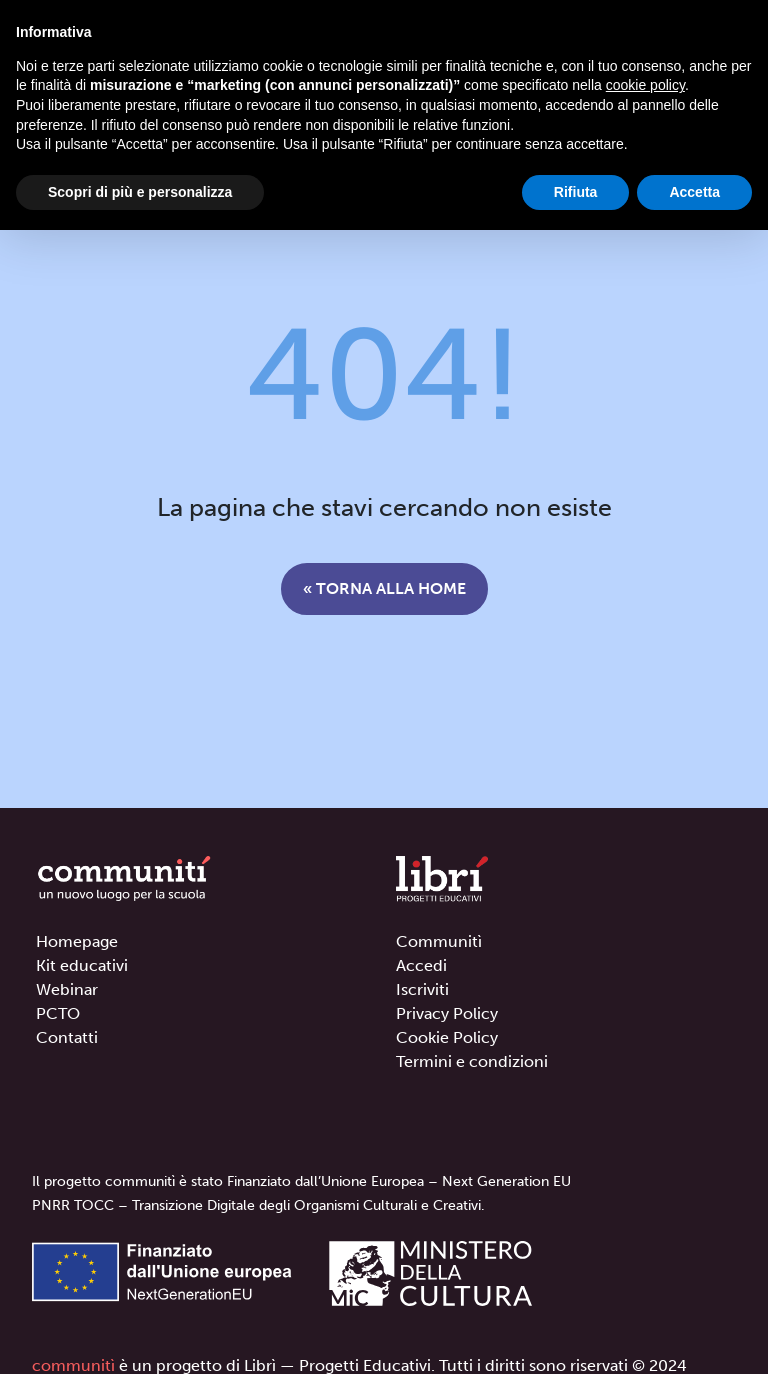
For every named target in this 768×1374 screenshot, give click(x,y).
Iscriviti (422, 989)
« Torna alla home (384, 588)
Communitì (439, 941)
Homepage (77, 941)
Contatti (67, 1037)
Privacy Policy (447, 1013)
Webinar (67, 989)
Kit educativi (82, 965)
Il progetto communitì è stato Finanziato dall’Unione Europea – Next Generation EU (301, 1181)
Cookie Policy (447, 1037)
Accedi (421, 965)
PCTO (58, 1013)
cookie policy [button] (645, 85)
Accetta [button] (694, 192)
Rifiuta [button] (576, 192)
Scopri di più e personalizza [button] (140, 192)
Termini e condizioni (472, 1061)
